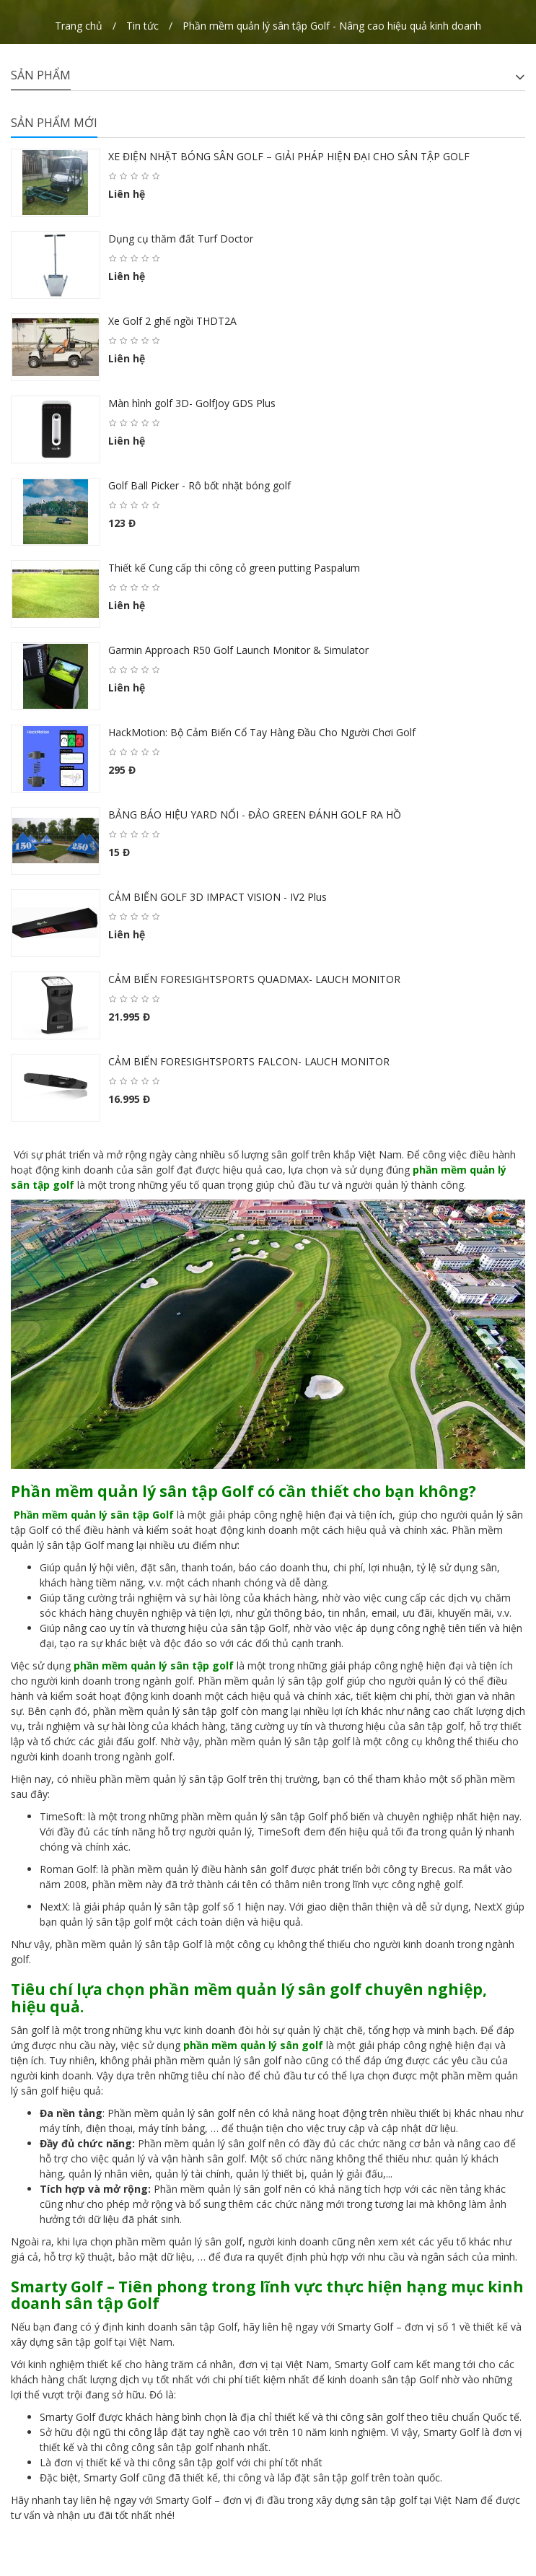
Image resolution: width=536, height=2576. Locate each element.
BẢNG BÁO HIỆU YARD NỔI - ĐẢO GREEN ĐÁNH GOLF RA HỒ (254, 814)
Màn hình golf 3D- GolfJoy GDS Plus (192, 403)
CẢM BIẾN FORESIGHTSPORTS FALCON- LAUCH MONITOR (249, 1061)
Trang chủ (78, 25)
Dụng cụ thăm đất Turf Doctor (180, 238)
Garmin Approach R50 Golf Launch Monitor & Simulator (238, 650)
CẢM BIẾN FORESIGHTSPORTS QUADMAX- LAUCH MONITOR (254, 979)
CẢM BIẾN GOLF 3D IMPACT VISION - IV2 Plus (217, 897)
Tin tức (142, 25)
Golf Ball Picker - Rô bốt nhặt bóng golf (199, 485)
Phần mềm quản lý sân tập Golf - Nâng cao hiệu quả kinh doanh (332, 25)
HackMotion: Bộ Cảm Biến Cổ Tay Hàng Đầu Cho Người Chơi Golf (262, 732)
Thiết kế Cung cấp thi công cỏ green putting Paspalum (234, 568)
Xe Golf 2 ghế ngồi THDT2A (172, 321)
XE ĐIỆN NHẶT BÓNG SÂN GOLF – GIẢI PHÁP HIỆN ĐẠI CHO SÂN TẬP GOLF (289, 156)
